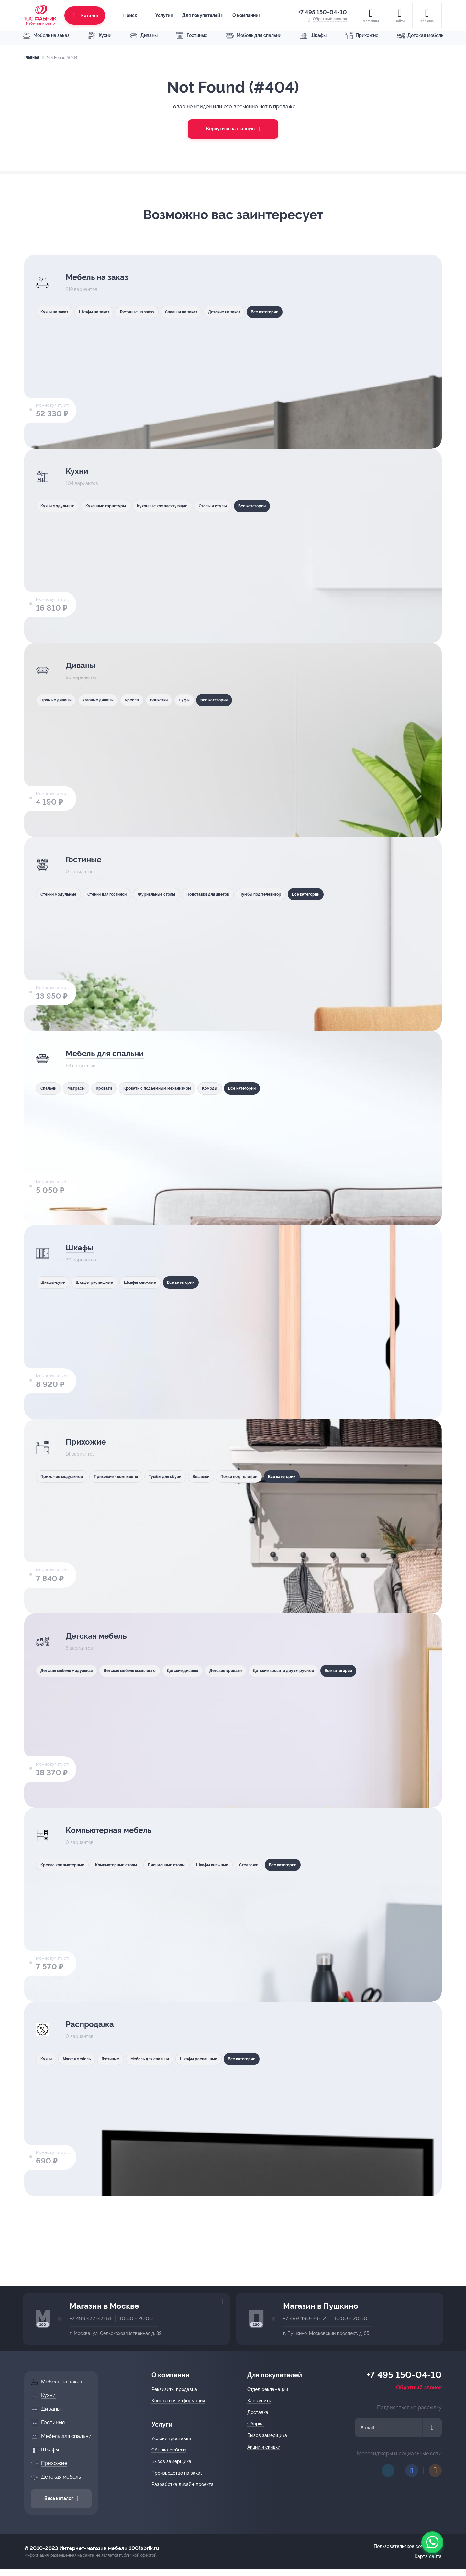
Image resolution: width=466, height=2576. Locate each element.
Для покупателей (200, 12)
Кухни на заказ (56, 311)
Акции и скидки (265, 2446)
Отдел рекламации (269, 2389)
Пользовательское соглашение (409, 2546)
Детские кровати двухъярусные (328, 1670)
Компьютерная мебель (118, 1830)
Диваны (82, 666)
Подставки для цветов (236, 894)
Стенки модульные (60, 894)
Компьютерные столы (128, 1864)
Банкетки (179, 699)
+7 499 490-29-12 (304, 2319)
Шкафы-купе (54, 1282)
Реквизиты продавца (176, 2389)
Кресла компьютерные (65, 1864)
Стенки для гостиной (118, 894)
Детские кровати (259, 1670)
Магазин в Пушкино (320, 2306)
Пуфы (210, 699)
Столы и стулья (241, 505)
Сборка (257, 2423)
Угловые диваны (107, 699)
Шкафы (81, 1248)
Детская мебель (102, 1636)
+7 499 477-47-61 (90, 2319)
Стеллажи (284, 1864)
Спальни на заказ (206, 311)
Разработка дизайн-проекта (184, 2484)
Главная (30, 57)
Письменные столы (187, 1864)
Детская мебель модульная (70, 1670)
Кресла (147, 699)
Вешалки (229, 1476)
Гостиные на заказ (154, 311)
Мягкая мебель (83, 2058)
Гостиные (86, 860)
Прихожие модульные (64, 1476)
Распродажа (94, 2025)
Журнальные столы (176, 894)
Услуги (161, 12)
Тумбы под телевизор (299, 894)
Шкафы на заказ (103, 311)
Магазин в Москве (104, 2306)
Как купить (261, 2400)
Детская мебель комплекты (145, 1670)
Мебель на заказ (102, 277)
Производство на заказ (179, 2473)
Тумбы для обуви (186, 1476)
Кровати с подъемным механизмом (177, 1088)
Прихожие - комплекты (127, 1476)
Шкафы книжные (157, 1282)
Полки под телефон (274, 1476)
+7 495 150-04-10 (324, 9)
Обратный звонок (420, 2387)
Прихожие (89, 1442)
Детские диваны (208, 1670)
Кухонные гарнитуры (115, 505)
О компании (244, 12)
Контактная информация (180, 2400)
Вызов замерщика (173, 2461)
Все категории (307, 311)
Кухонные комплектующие (181, 505)
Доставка (259, 2412)
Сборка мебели (170, 2449)
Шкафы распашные (104, 1282)
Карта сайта (429, 2556)
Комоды (239, 1088)
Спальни (49, 1088)
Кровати (116, 1088)
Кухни (78, 472)
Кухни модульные (59, 505)
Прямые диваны (57, 699)
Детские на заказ (258, 311)
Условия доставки (173, 2438)
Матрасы (82, 1088)
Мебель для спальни (112, 1054)
